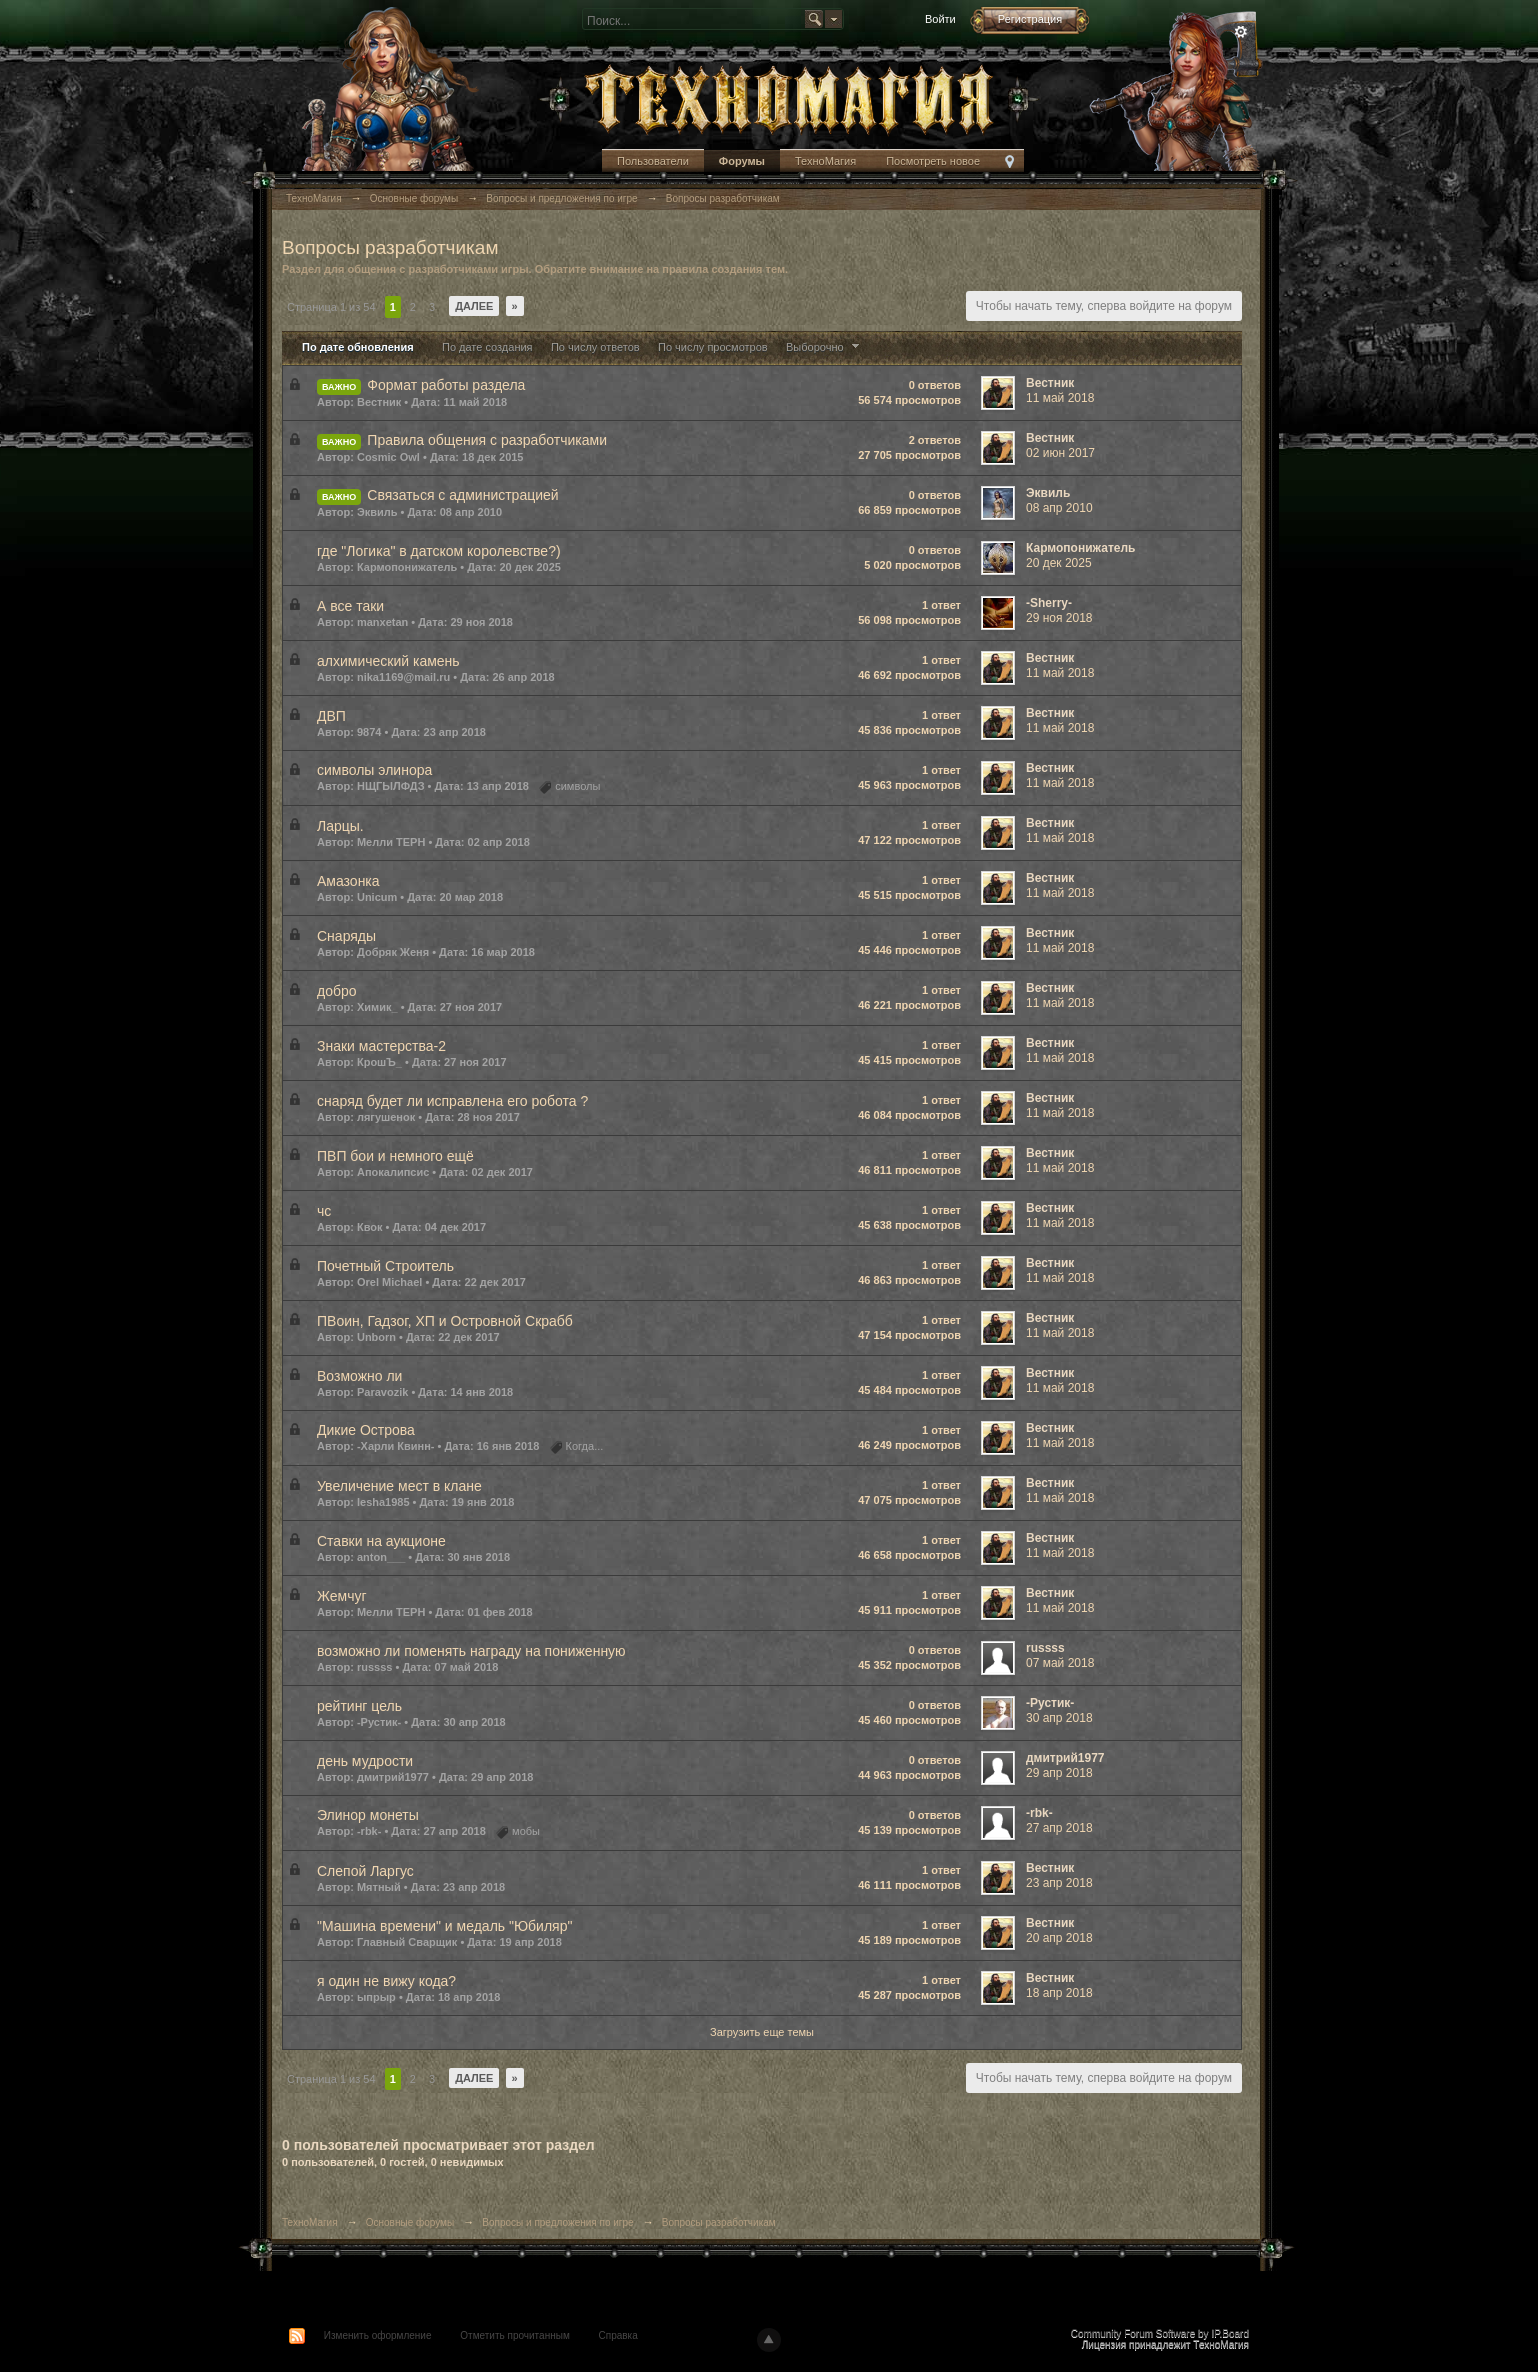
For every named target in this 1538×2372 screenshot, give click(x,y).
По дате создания (487, 347)
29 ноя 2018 (1059, 618)
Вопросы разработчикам (719, 2222)
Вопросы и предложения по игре (557, 2222)
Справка (618, 2335)
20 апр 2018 (1059, 1938)
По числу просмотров (713, 347)
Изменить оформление (378, 2335)
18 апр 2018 (1059, 1993)
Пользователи (653, 161)
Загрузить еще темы (762, 2032)
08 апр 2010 (1059, 508)
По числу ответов (595, 347)
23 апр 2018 (1059, 1883)
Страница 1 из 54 (331, 307)
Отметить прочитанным (514, 2335)
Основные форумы (410, 2222)
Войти (940, 19)
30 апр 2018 (1059, 1718)
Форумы (742, 161)
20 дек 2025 (1059, 563)
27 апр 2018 (1059, 1828)
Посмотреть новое (933, 161)
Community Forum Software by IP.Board (1160, 2333)
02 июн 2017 (1060, 453)
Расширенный (1241, 32)
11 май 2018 (1060, 398)
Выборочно (825, 347)
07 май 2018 (1060, 1663)
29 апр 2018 (1059, 1773)
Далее (474, 306)
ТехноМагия (825, 161)
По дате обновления (358, 347)
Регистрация (1030, 19)
